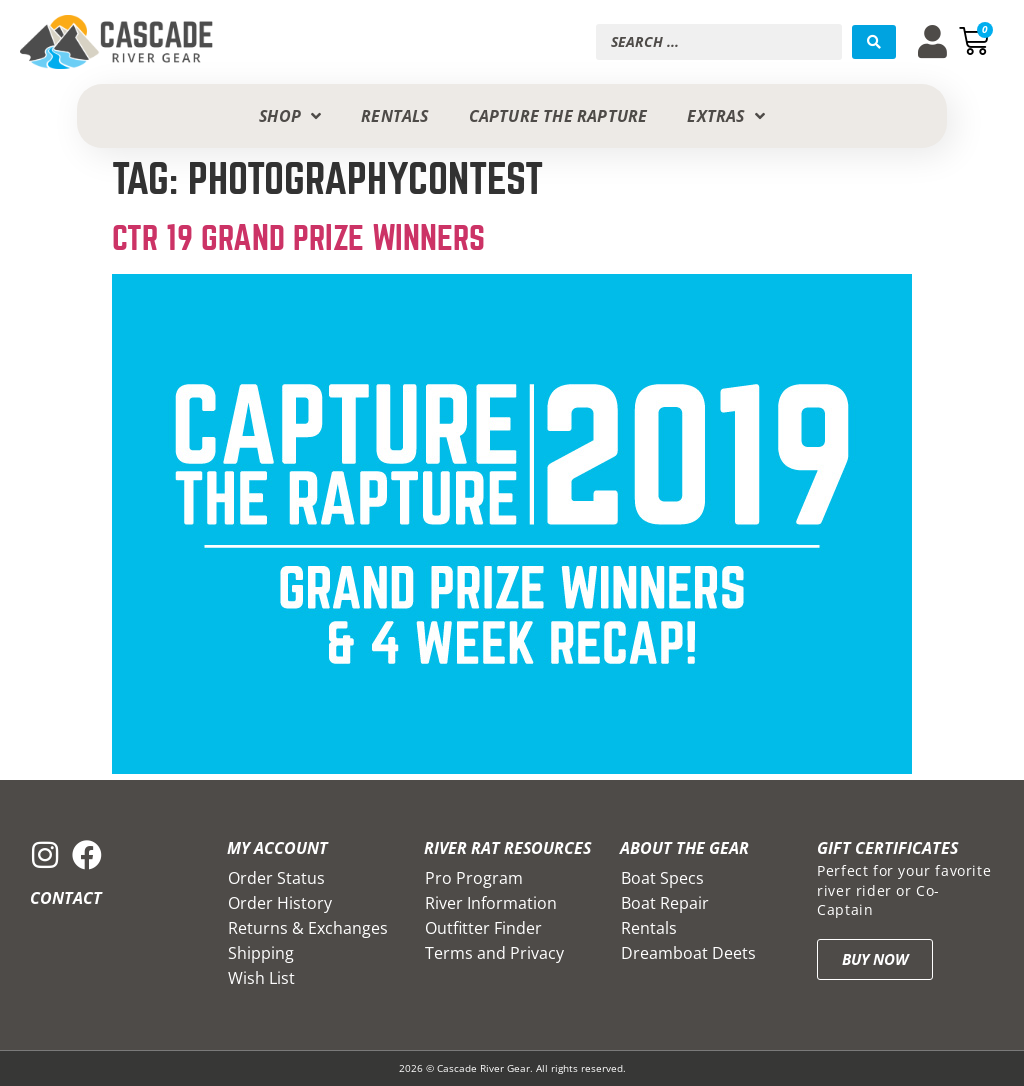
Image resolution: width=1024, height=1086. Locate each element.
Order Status (276, 878)
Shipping (261, 953)
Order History (280, 903)
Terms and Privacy (494, 953)
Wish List (261, 978)
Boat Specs (662, 878)
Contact (66, 898)
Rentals (649, 928)
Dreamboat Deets (688, 953)
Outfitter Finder (483, 928)
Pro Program (474, 878)
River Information (491, 903)
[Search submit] (874, 42)
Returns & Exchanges (308, 928)
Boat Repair (665, 903)
